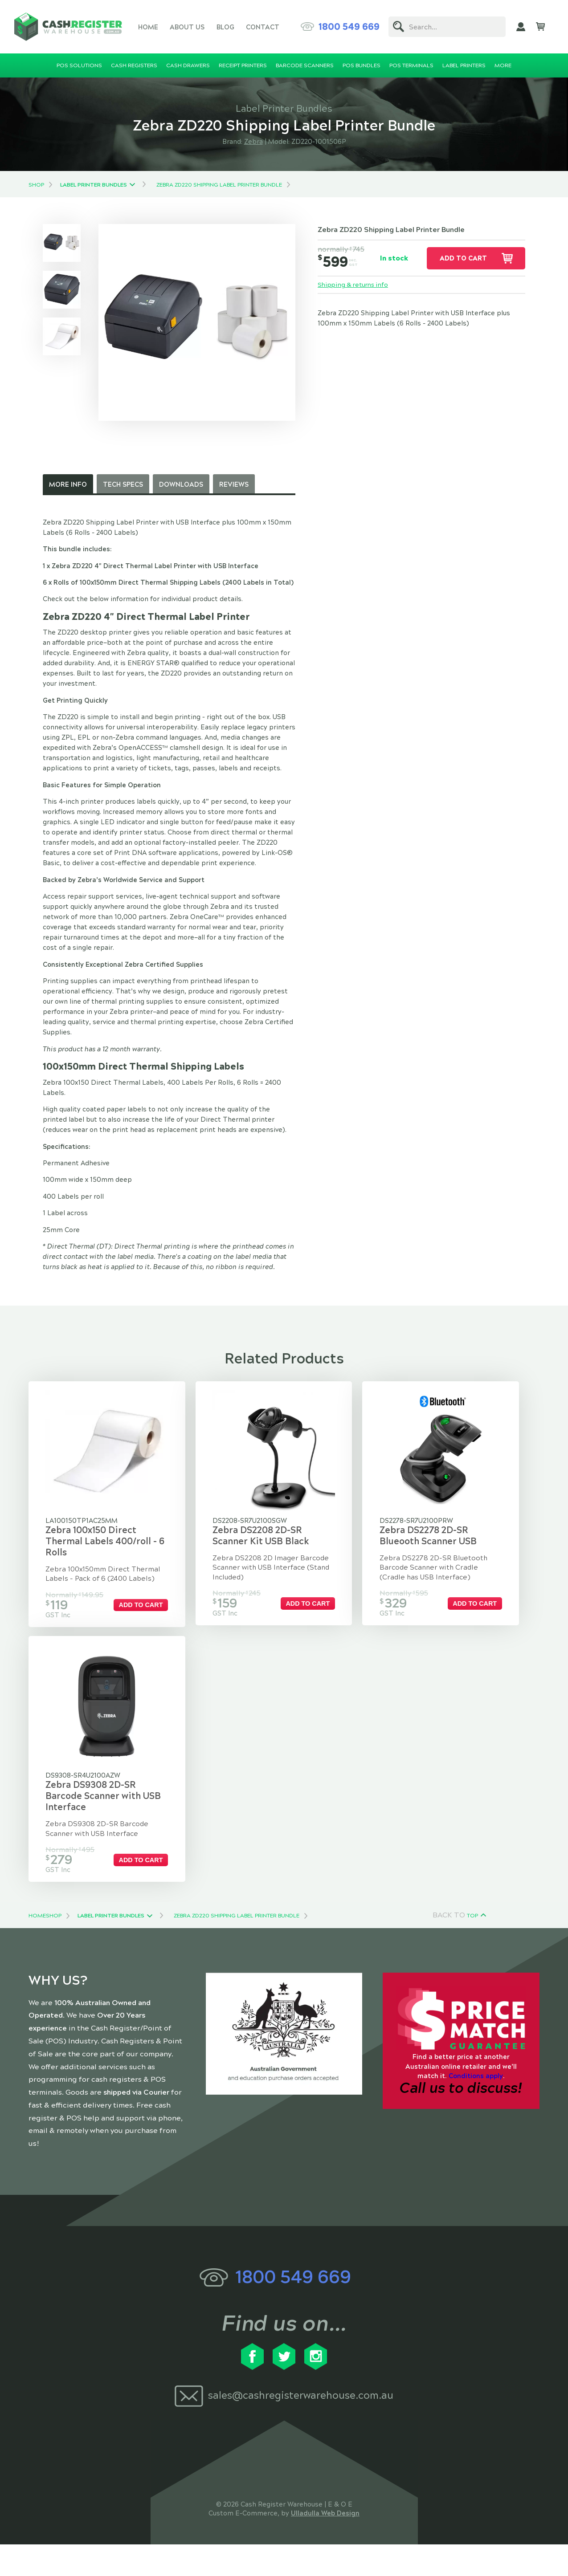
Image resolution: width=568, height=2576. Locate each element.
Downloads (181, 484)
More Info (68, 484)
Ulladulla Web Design (325, 2545)
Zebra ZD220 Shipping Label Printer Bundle (219, 185)
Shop (36, 185)
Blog (225, 27)
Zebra (253, 142)
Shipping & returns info (355, 285)
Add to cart (463, 258)
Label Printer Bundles (93, 185)
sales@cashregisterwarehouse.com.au (300, 2427)
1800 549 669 (349, 27)
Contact (262, 27)
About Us (187, 27)
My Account (520, 26)
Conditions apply (476, 2108)
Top (472, 1947)
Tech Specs (123, 484)
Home (148, 27)
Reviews (234, 484)
